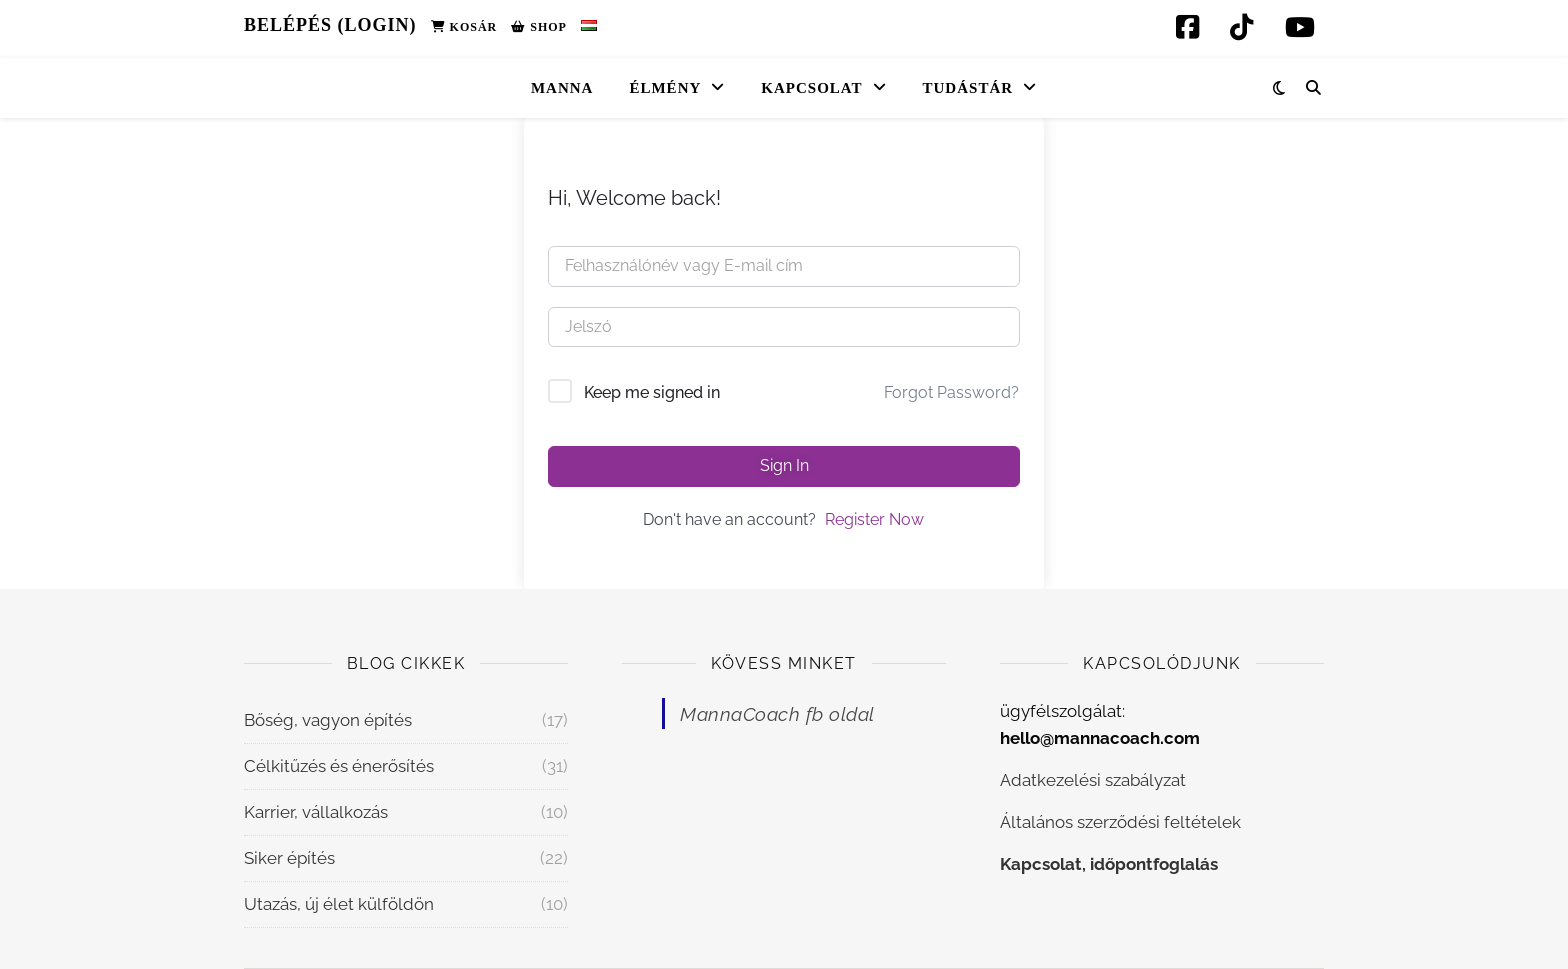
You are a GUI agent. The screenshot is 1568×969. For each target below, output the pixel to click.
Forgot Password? (951, 392)
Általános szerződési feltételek (1120, 822)
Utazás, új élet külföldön (339, 904)
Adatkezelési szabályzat (1093, 780)
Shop (539, 27)
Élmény (665, 88)
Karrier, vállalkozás (316, 812)
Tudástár (968, 88)
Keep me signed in (652, 392)
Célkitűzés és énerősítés (339, 766)
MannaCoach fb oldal (777, 714)
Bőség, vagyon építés (328, 720)
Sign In (784, 465)
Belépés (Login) (330, 25)
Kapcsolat (811, 88)
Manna (562, 88)
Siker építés (289, 858)
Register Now (874, 519)
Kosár (464, 27)
